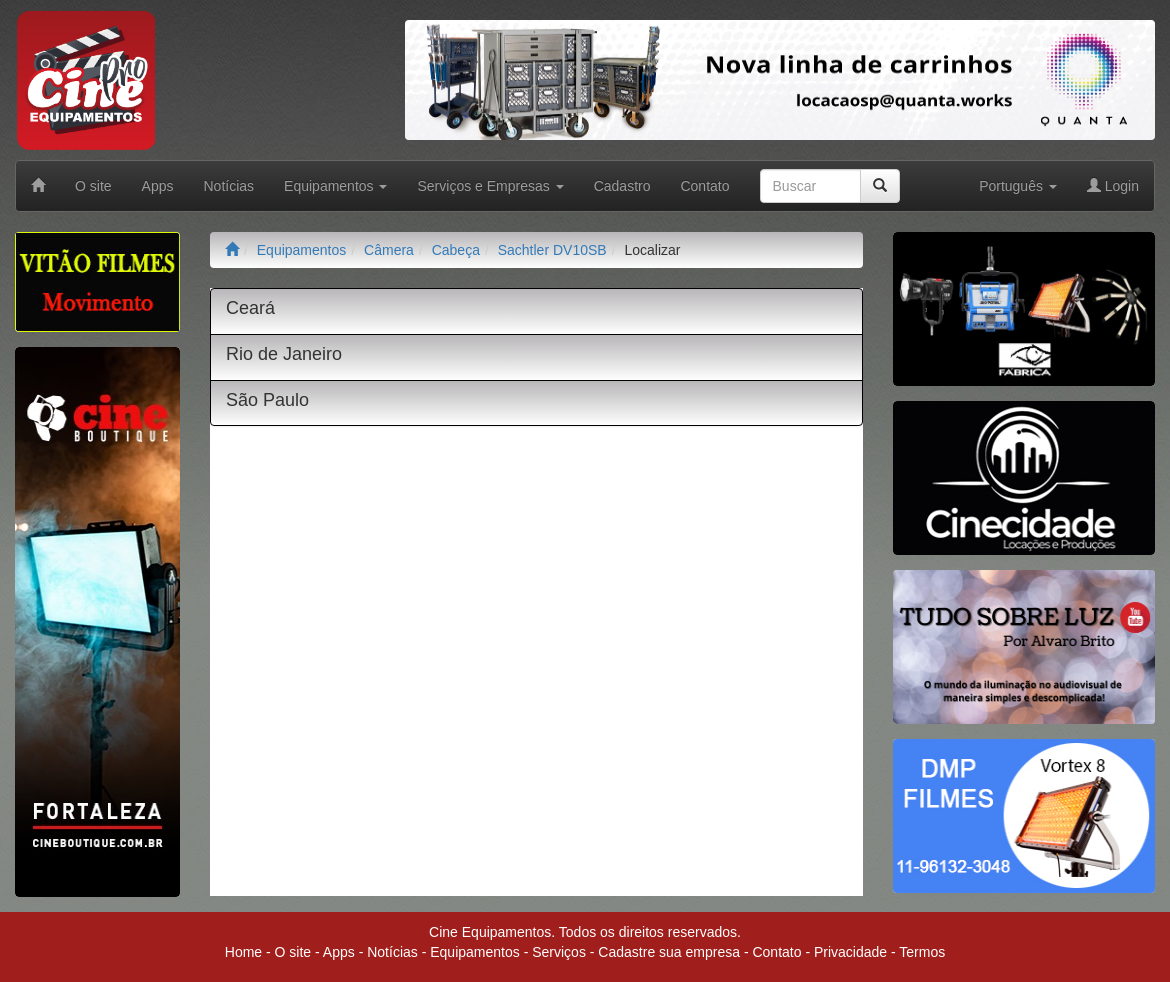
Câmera (389, 250)
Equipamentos (302, 250)
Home (243, 952)
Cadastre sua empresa (669, 952)
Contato (704, 186)
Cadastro (622, 186)
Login (1113, 186)
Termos (922, 952)
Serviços (559, 952)
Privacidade (850, 952)
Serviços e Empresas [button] (490, 186)
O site (93, 186)
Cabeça (456, 250)
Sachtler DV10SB (552, 250)
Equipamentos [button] (335, 186)
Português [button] (1018, 186)
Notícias (229, 186)
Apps (158, 186)
